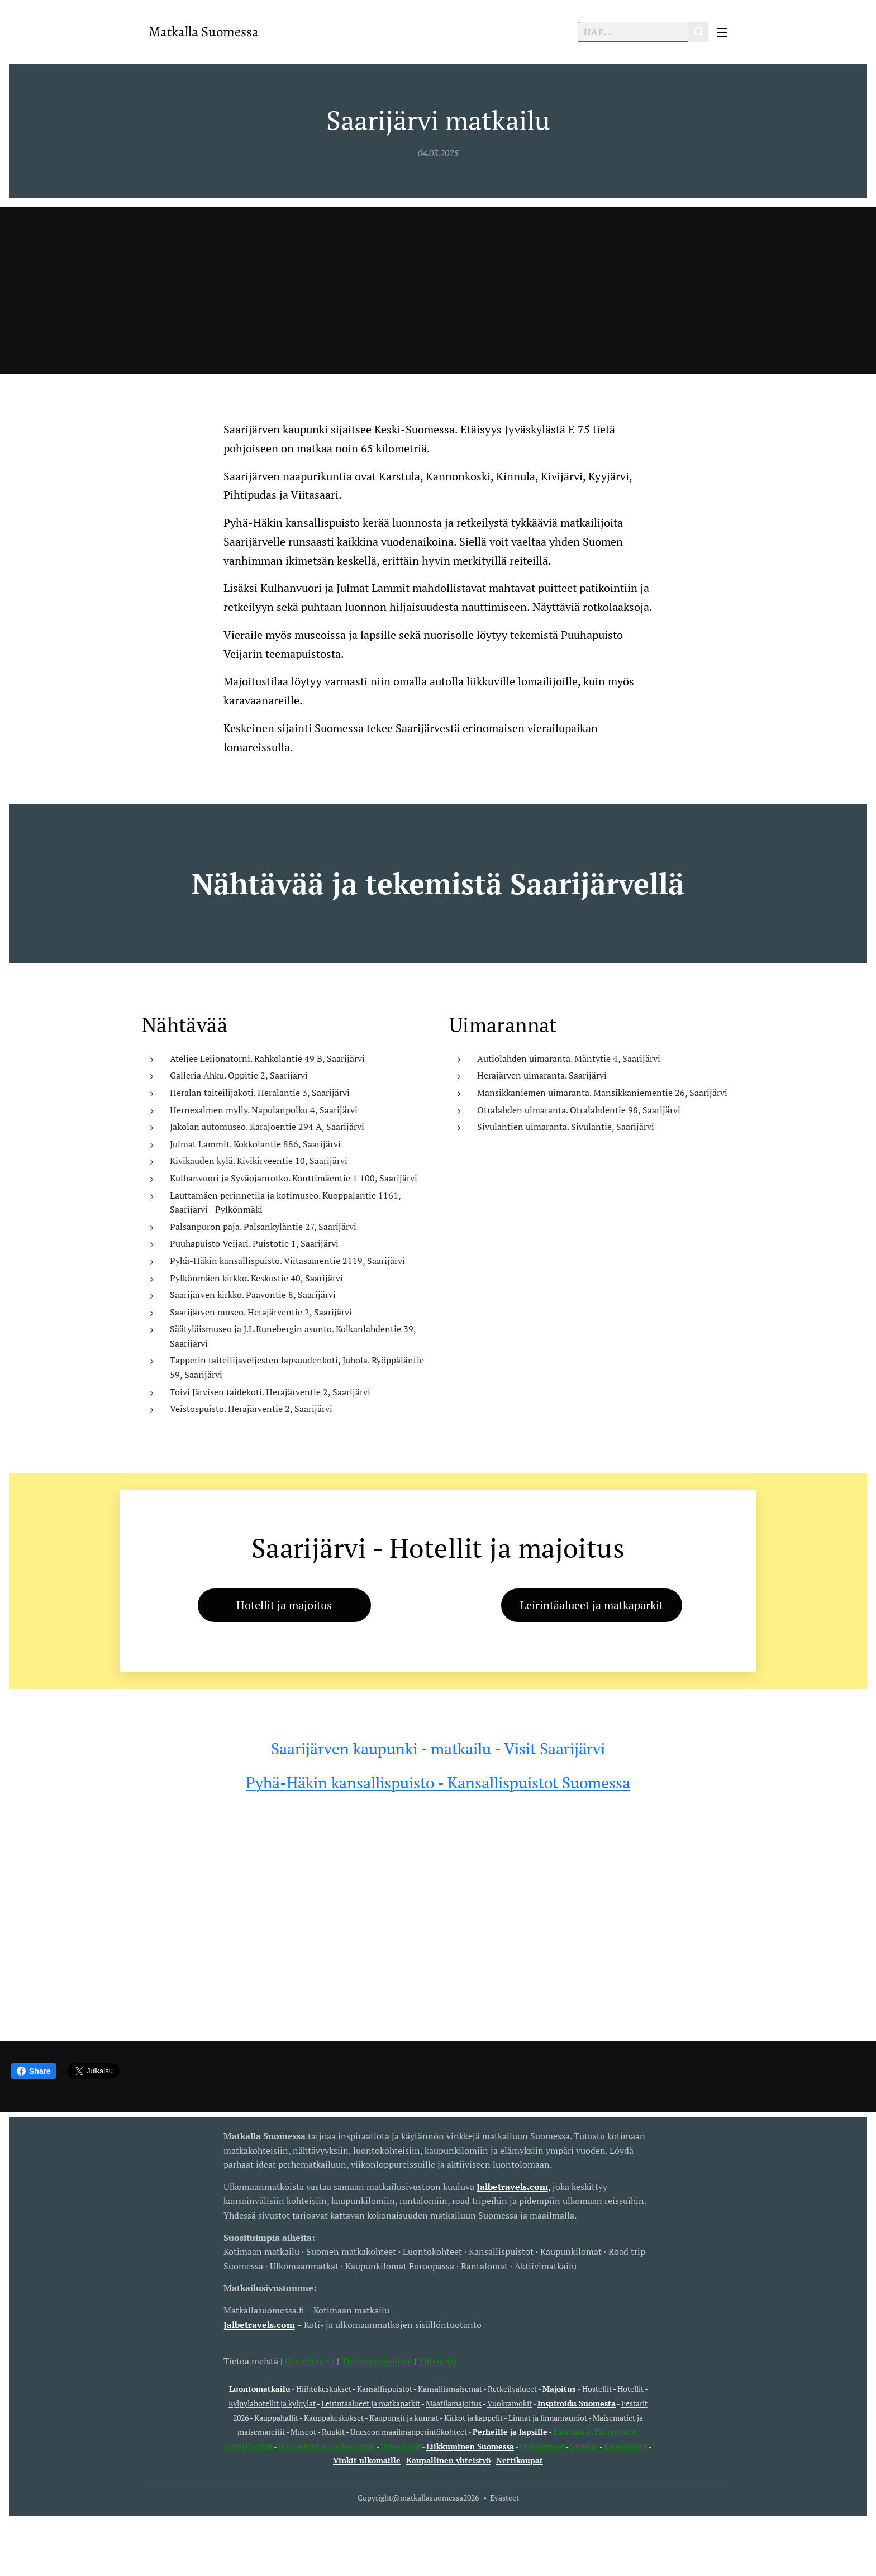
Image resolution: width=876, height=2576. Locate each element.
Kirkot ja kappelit (473, 2417)
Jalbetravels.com (259, 2324)
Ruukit (333, 2431)
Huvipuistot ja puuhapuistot (326, 2445)
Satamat (584, 2445)
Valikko (722, 32)
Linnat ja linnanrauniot (547, 2417)
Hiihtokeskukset (323, 2388)
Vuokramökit (509, 2403)
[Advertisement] (438, 290)
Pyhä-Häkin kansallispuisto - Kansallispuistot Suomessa (438, 1783)
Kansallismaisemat (450, 2388)
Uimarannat (400, 2445)
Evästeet (504, 2497)
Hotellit (630, 2388)
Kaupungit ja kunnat (404, 2417)
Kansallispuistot (384, 2388)
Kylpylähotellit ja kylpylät (272, 2403)
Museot (303, 2431)
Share (34, 2071)
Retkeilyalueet (512, 2388)
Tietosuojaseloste (376, 2360)
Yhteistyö (437, 2360)
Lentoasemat (542, 2445)
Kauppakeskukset (334, 2417)
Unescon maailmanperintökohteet (408, 2431)
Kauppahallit (276, 2417)
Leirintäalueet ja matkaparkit (370, 2403)
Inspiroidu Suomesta (576, 2403)
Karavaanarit (626, 2445)
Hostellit (597, 2388)
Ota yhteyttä (309, 2360)
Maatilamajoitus (454, 2403)
